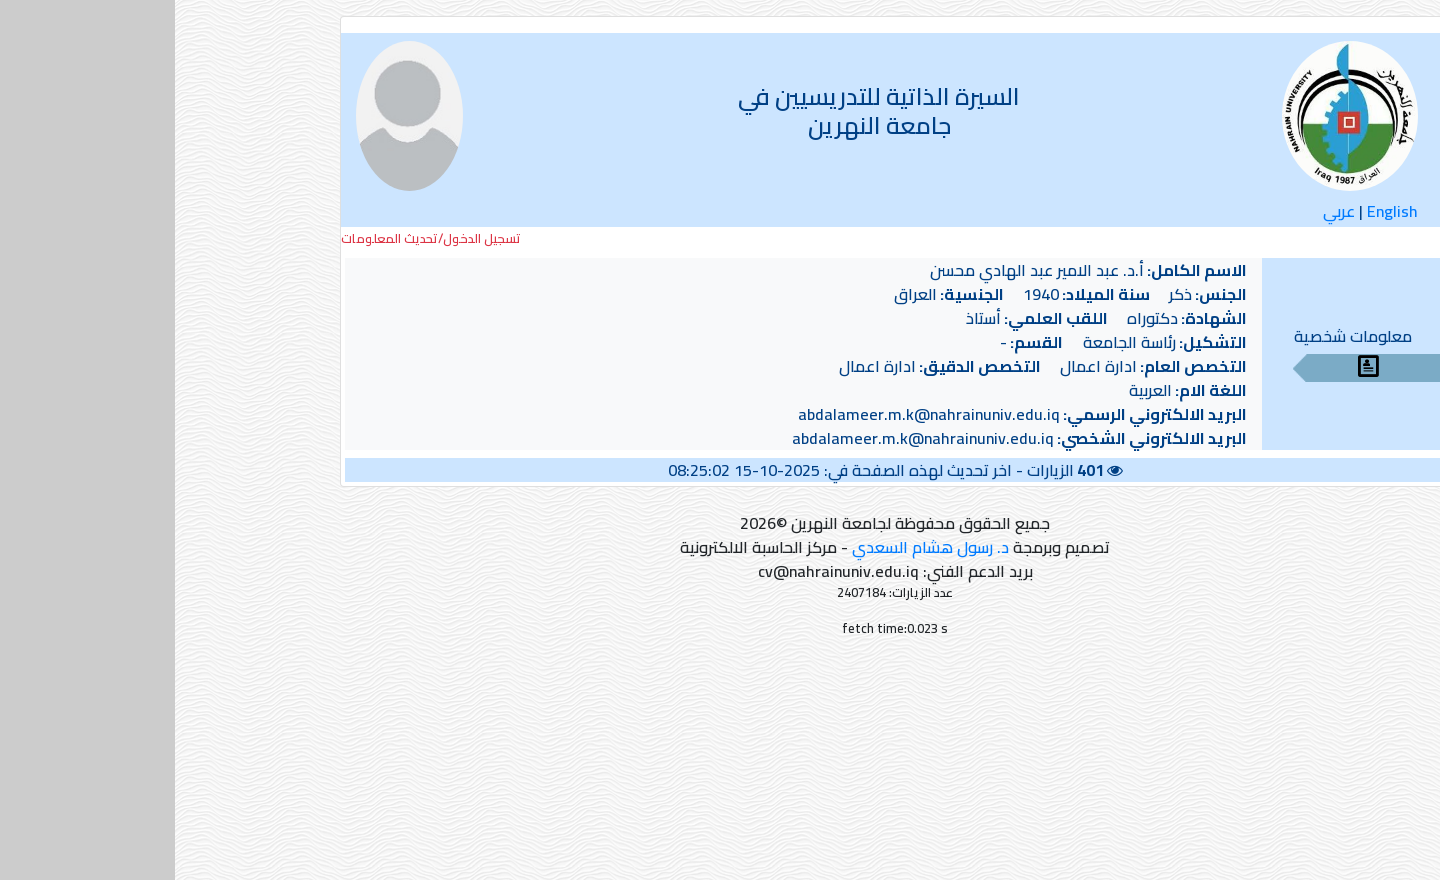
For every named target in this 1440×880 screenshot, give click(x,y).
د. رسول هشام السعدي (755, 547)
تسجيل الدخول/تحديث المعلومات (256, 238)
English (1217, 211)
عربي (1164, 211)
